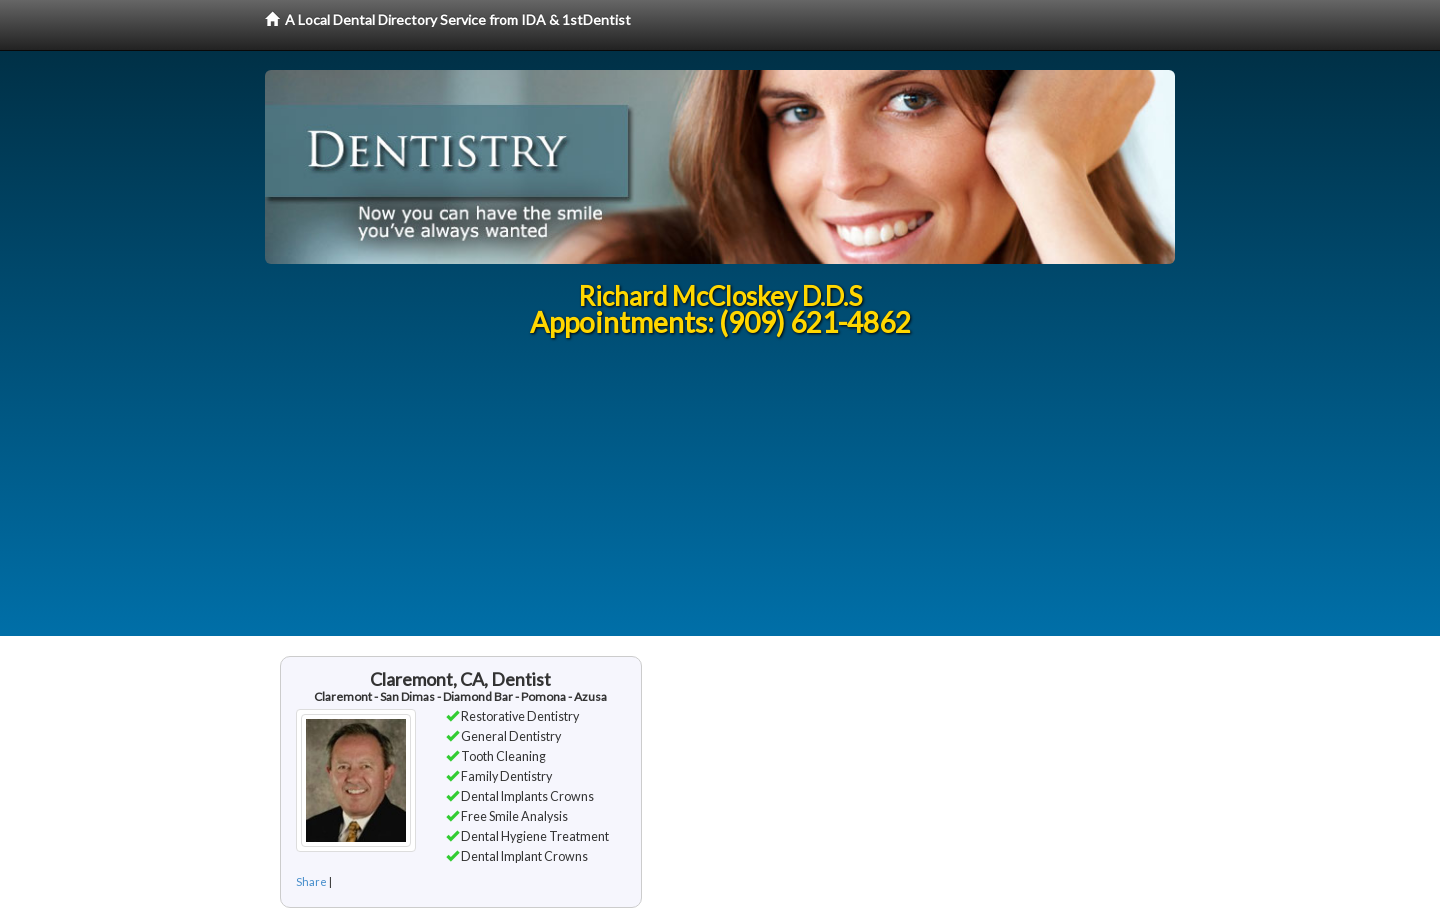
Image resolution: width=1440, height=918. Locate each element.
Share (311, 881)
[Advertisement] (720, 496)
